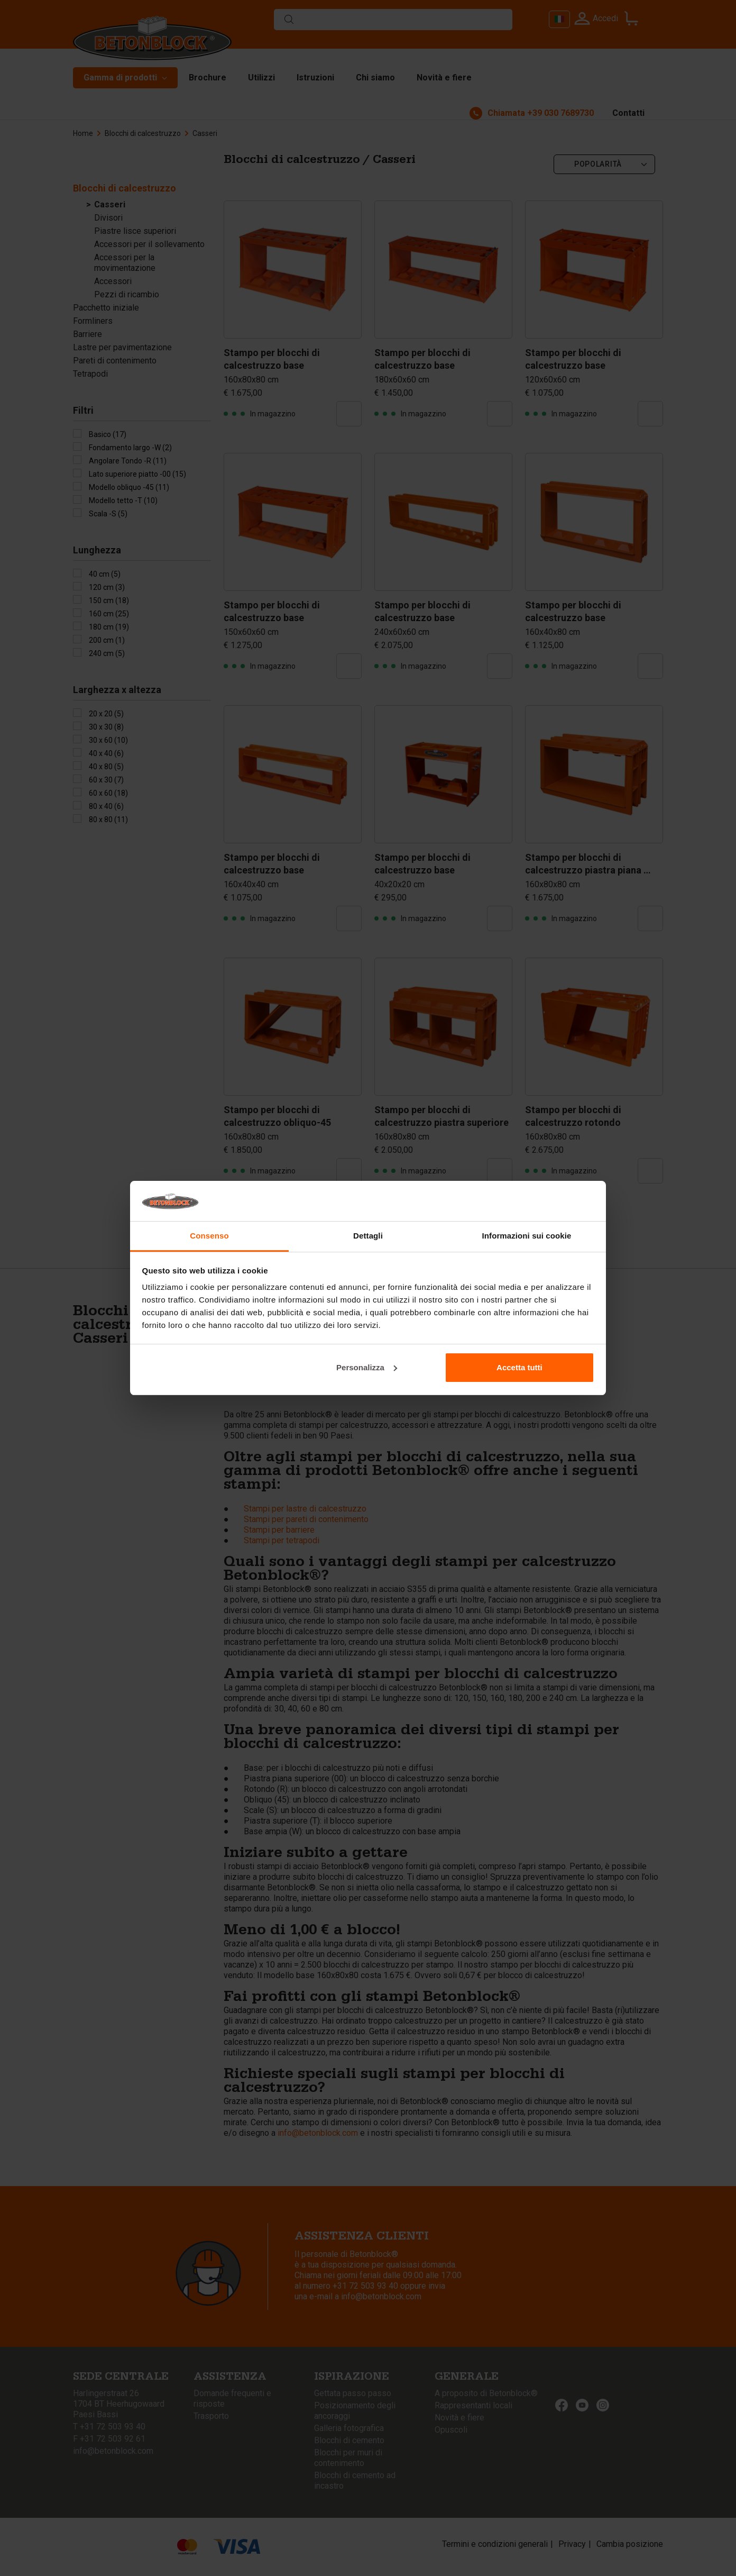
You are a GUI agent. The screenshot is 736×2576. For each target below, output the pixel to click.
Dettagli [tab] (368, 1235)
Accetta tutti (519, 1367)
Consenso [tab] (209, 1235)
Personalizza (366, 1367)
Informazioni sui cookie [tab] (527, 1235)
